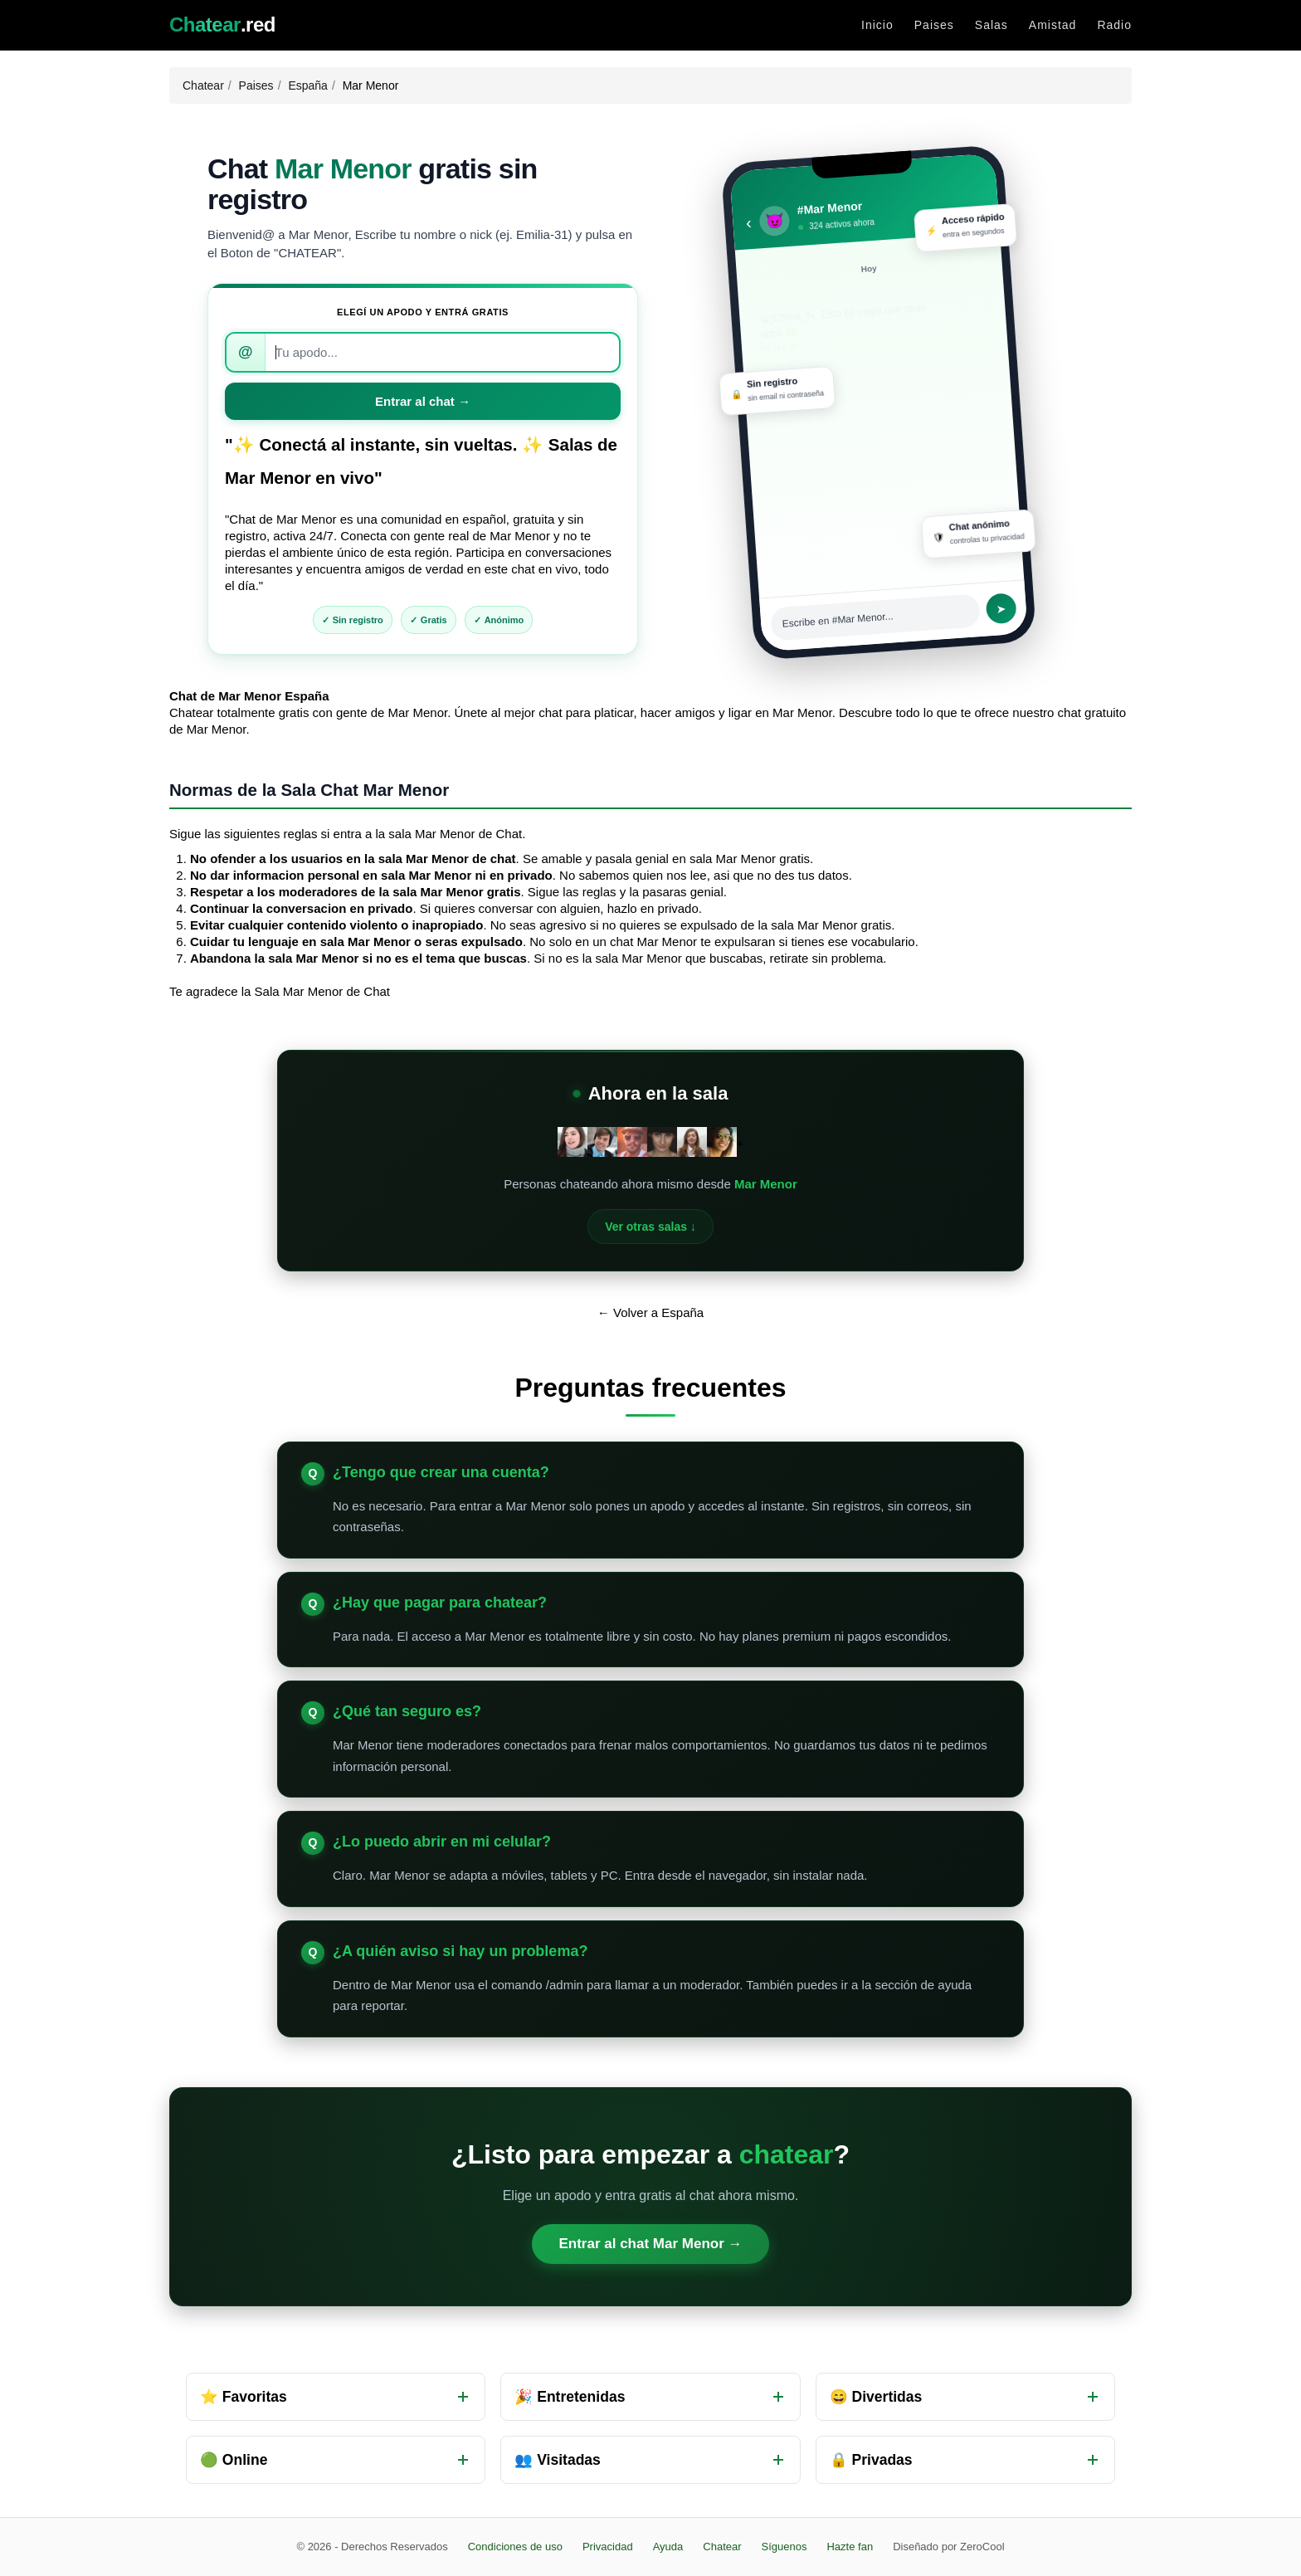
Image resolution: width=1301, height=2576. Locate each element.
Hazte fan (849, 2546)
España (307, 85)
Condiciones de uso (515, 2546)
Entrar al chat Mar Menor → (650, 2244)
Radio (1114, 25)
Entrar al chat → (422, 401)
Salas (991, 25)
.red (222, 25)
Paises (934, 25)
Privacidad (607, 2546)
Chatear (203, 85)
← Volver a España (650, 1312)
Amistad (1053, 25)
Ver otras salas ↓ (650, 1226)
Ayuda (668, 2546)
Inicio (877, 25)
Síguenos (784, 2546)
